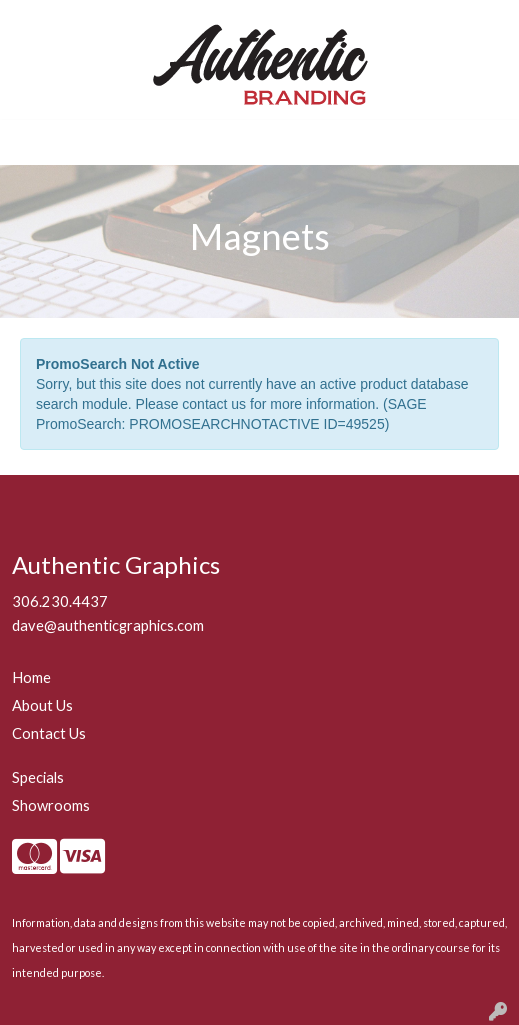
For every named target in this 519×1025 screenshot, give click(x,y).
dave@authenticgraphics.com (108, 625)
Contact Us (49, 733)
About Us (42, 705)
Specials (38, 777)
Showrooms (51, 805)
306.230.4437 (60, 601)
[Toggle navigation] (31, 142)
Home (31, 677)
